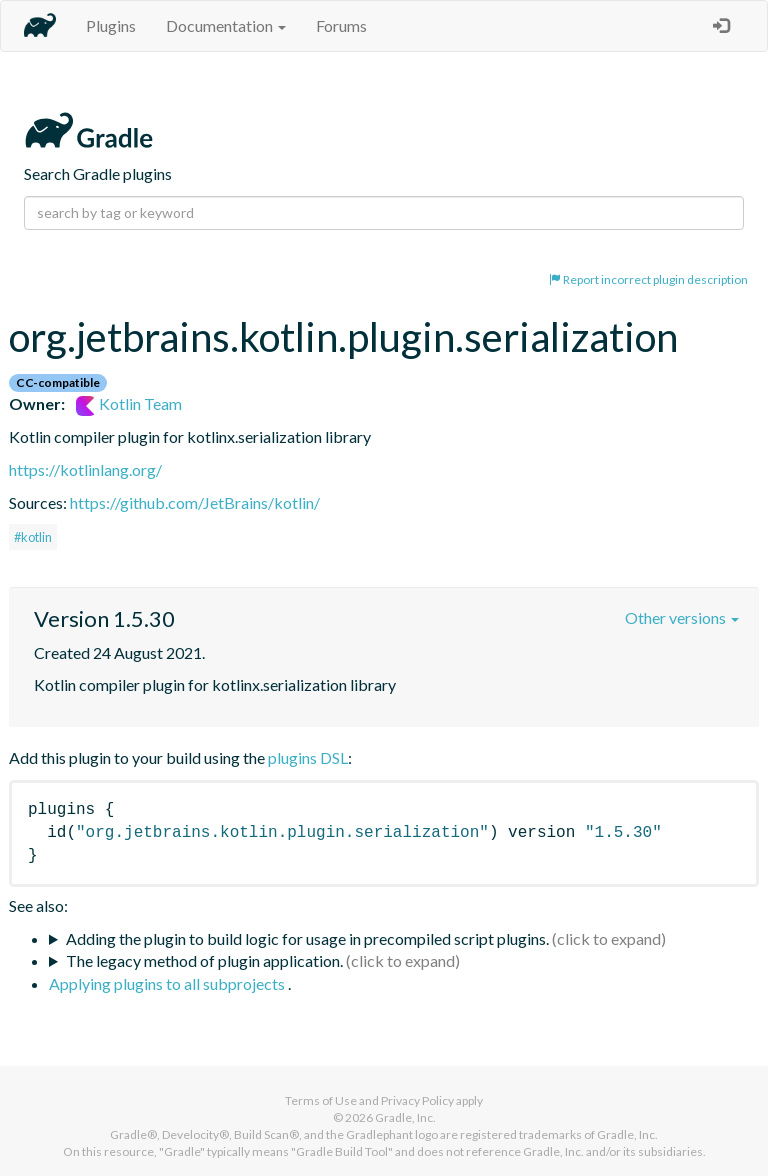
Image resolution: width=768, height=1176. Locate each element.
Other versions (682, 617)
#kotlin (33, 537)
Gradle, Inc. (405, 1117)
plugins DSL (308, 757)
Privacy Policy (417, 1100)
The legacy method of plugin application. (204, 960)
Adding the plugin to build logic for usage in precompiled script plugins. (307, 938)
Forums (341, 25)
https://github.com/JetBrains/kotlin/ (195, 502)
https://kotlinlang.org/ (85, 469)
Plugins (111, 25)
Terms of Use (321, 1100)
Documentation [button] (226, 25)
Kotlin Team (129, 403)
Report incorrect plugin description (648, 279)
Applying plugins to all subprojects (168, 983)
